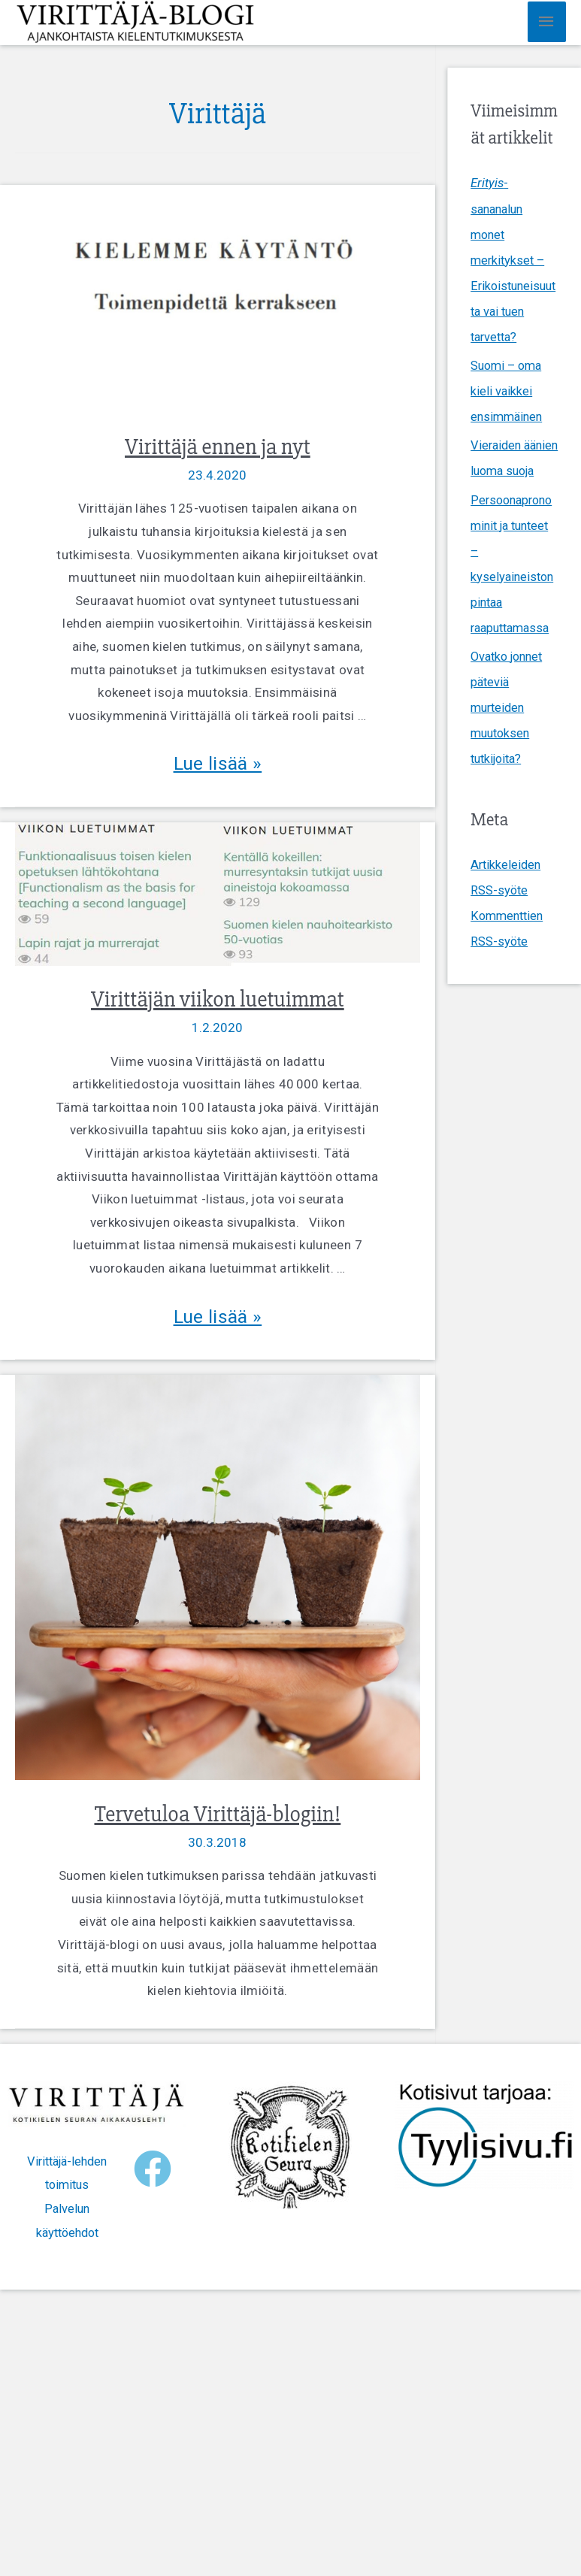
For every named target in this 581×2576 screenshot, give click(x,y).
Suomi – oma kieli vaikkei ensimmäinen (508, 391)
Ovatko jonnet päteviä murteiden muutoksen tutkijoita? (510, 733)
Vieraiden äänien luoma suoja (508, 470)
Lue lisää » (217, 763)
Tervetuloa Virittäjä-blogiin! (217, 1816)
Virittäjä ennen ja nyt (217, 447)
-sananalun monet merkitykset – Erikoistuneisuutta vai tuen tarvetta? (513, 259)
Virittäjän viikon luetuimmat (217, 1000)
